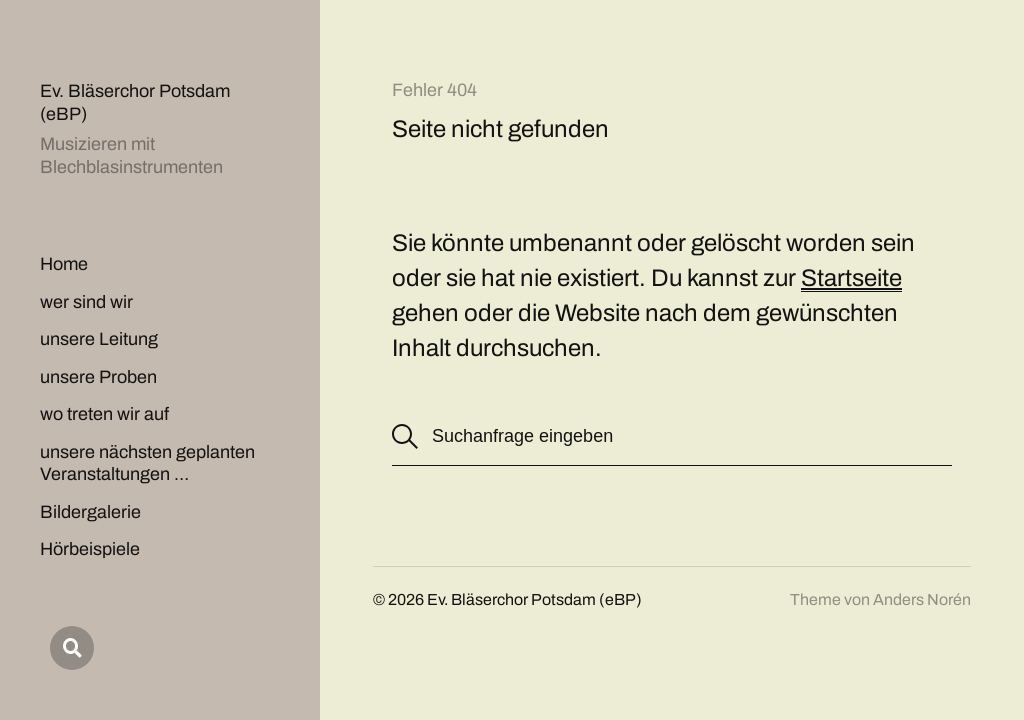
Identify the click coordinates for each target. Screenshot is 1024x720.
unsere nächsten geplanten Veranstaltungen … (147, 463)
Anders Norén (922, 599)
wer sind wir (86, 302)
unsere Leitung (99, 339)
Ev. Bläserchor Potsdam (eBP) (534, 599)
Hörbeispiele (90, 549)
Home (64, 264)
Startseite (851, 278)
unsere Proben (98, 377)
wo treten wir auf (104, 414)
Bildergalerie (90, 512)
